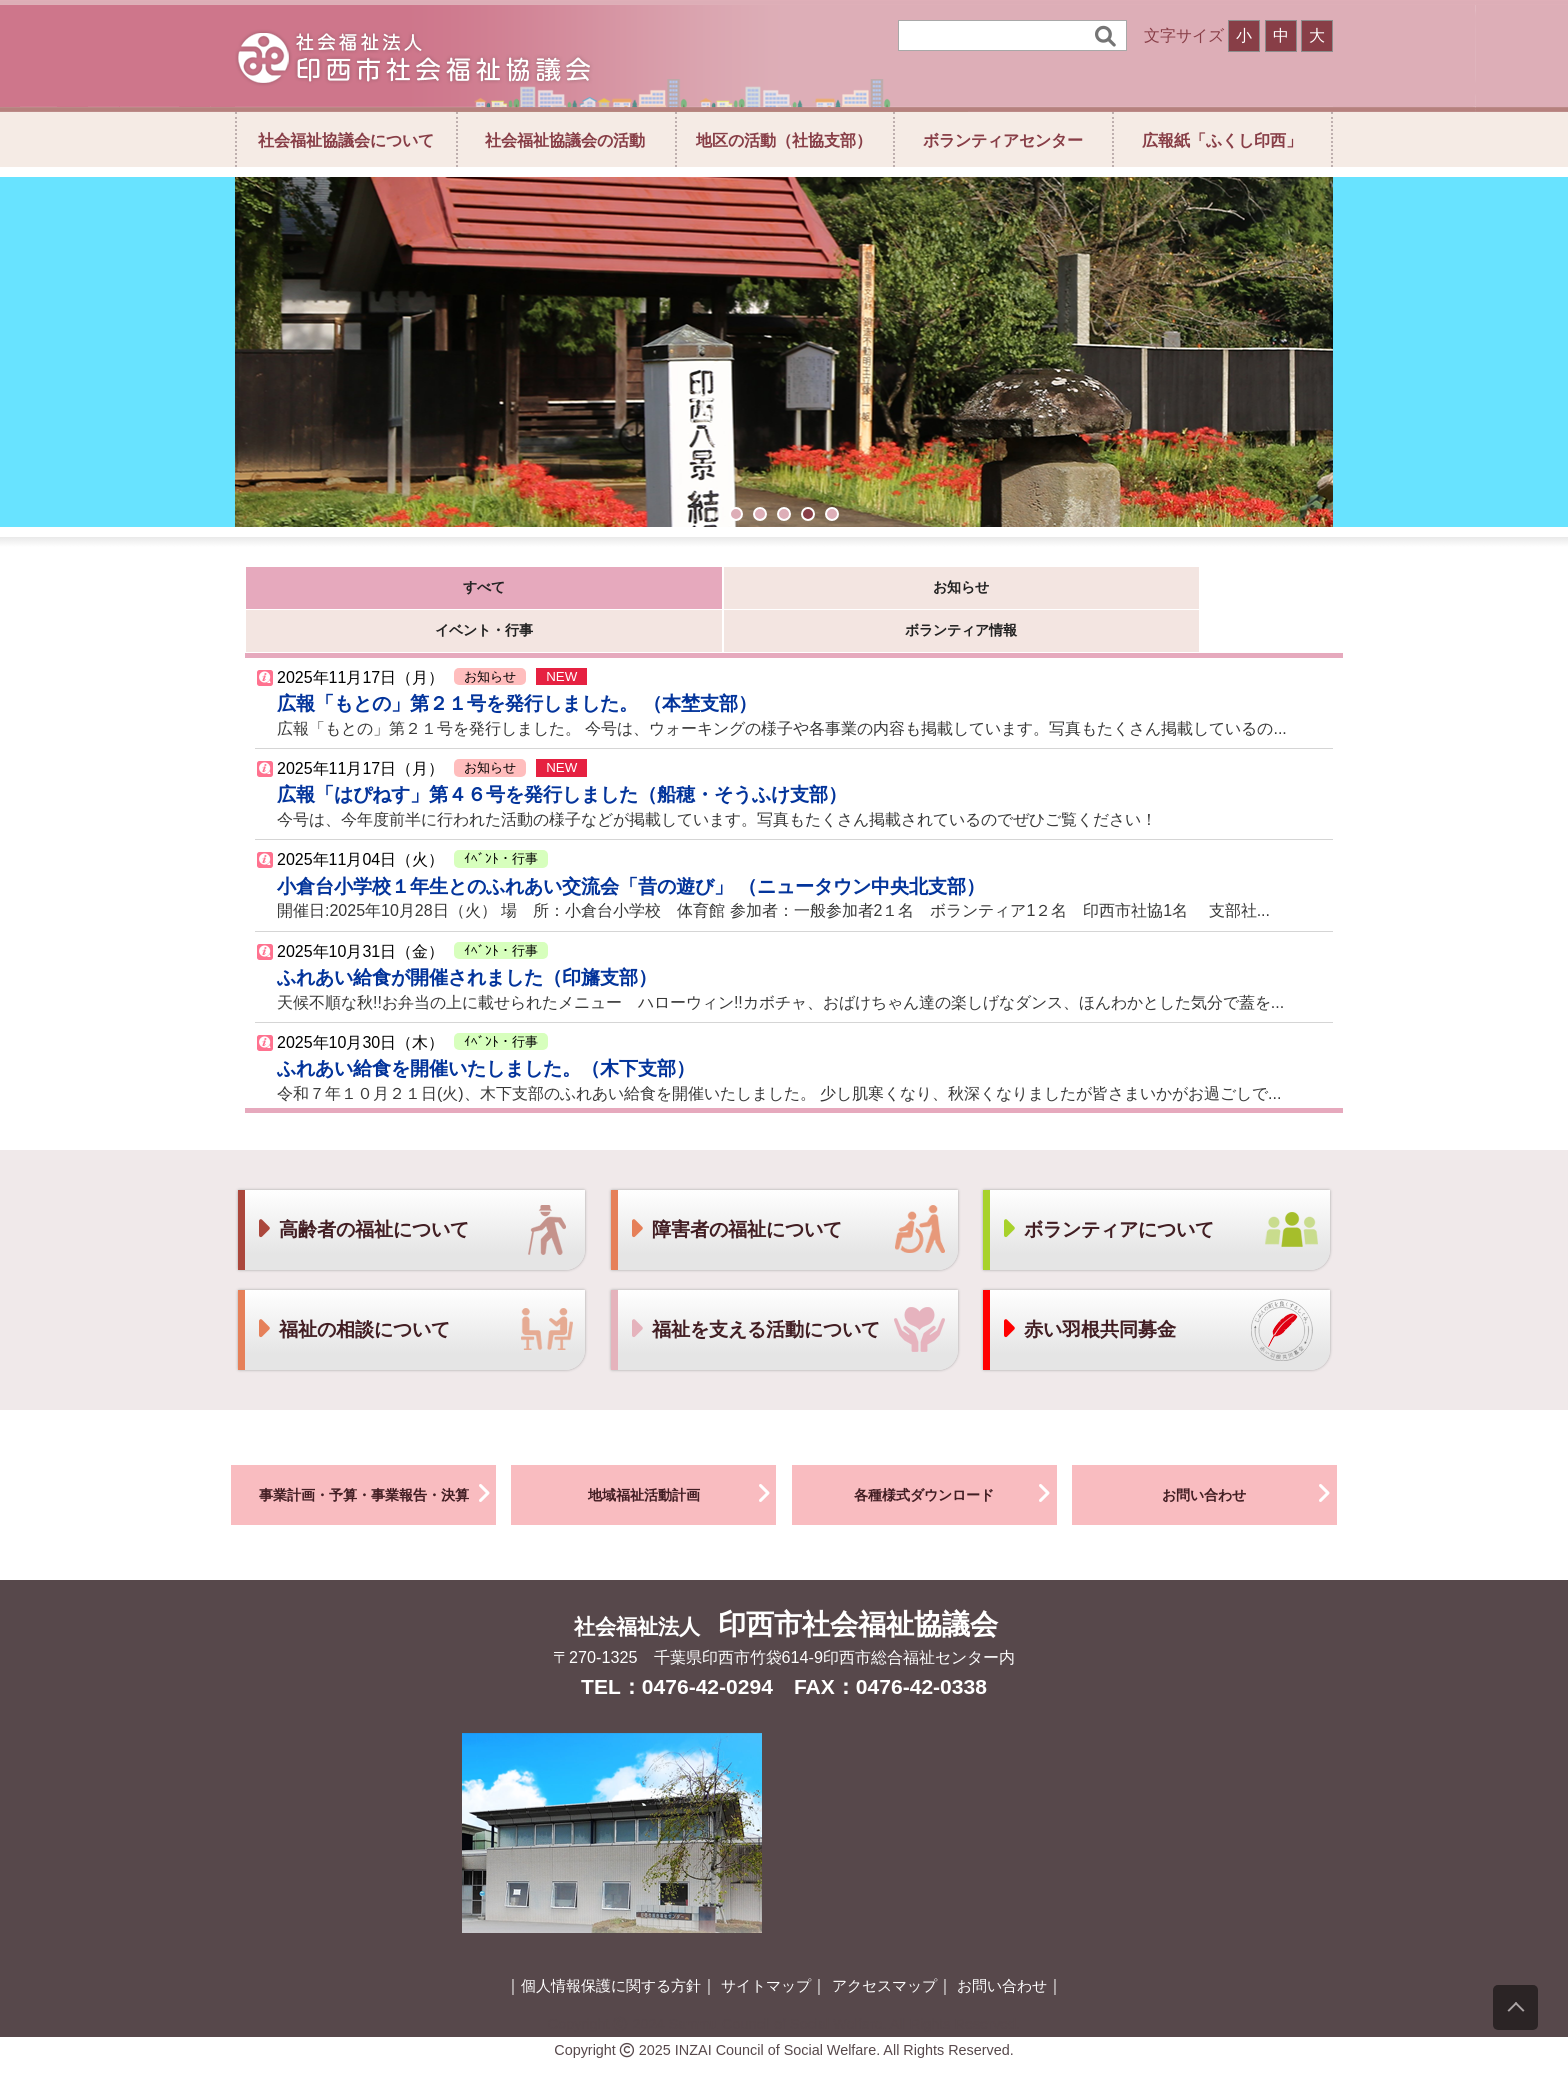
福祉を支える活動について (754, 1294)
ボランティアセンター (1003, 140)
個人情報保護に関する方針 (611, 1951)
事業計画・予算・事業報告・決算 (378, 1458)
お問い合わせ (1249, 1458)
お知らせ (546, 591)
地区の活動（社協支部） (784, 140)
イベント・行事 (747, 591)
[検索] (998, 35)
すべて (345, 591)
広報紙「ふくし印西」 (1222, 140)
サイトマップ (766, 1951)
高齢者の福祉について (362, 1194)
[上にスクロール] (1515, 2007)
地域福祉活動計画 (682, 1458)
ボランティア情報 (948, 591)
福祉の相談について (352, 1294)
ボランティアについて (1107, 1194)
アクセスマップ (884, 1951)
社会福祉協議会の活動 (565, 140)
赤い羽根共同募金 (1088, 1294)
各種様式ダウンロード (955, 1458)
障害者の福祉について (735, 1194)
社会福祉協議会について (346, 140)
